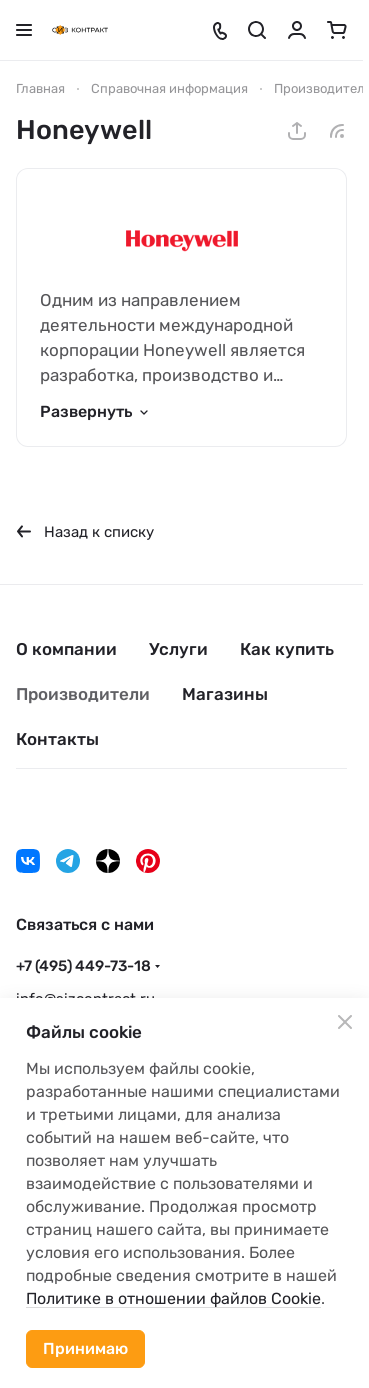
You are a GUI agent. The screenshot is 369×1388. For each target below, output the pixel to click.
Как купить (287, 649)
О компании (66, 649)
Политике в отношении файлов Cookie (173, 1298)
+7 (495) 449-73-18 (83, 966)
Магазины (225, 694)
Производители (83, 694)
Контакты (57, 739)
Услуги (178, 649)
